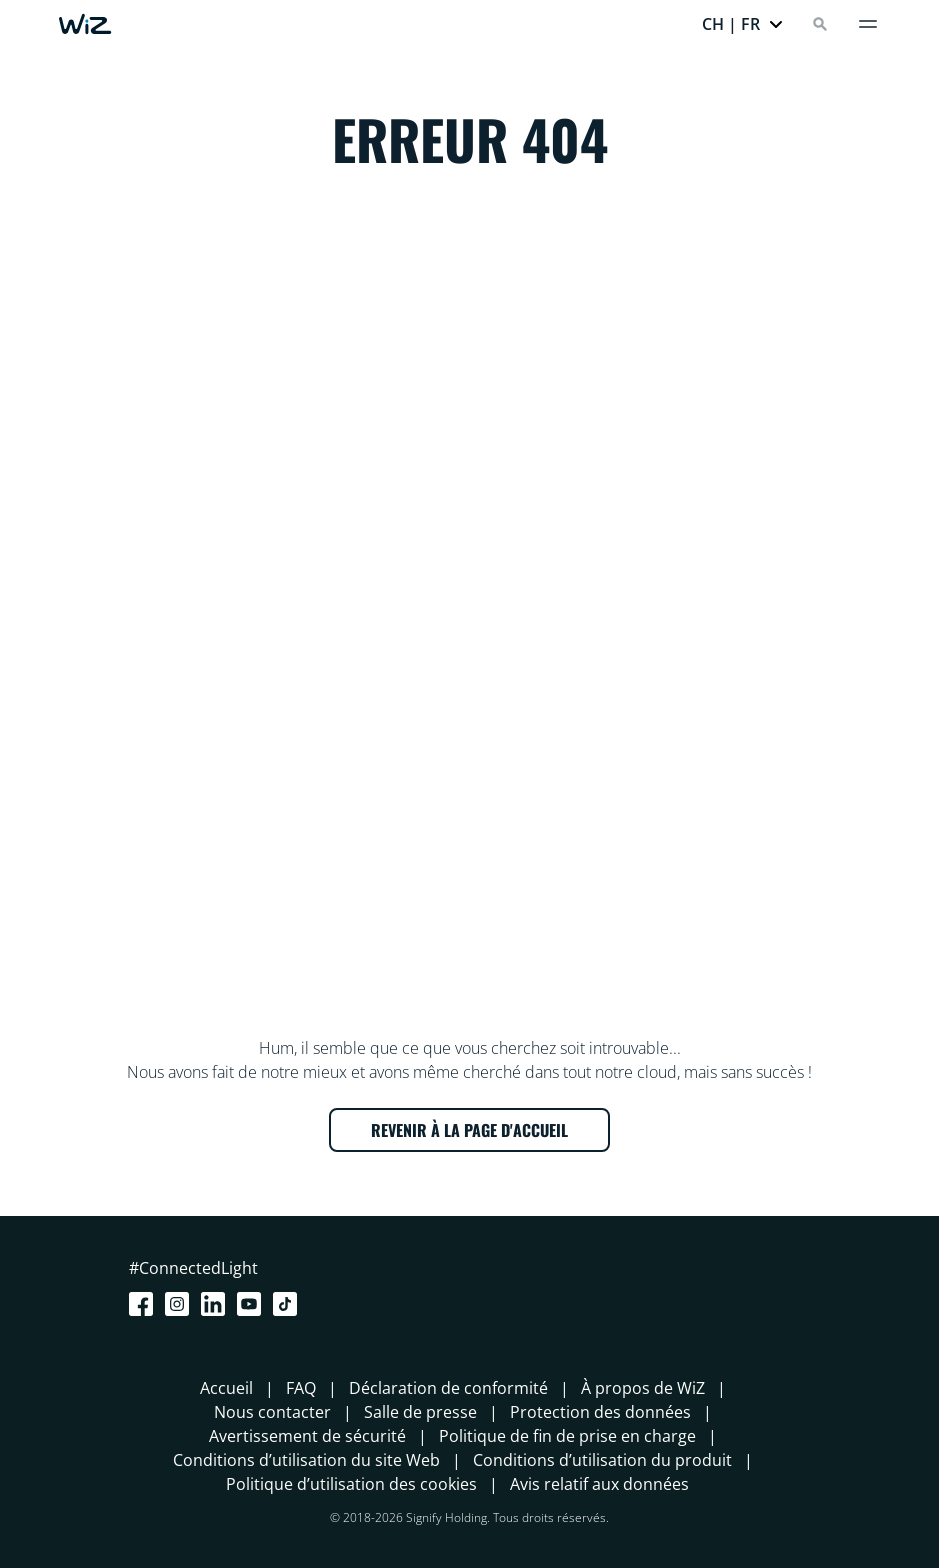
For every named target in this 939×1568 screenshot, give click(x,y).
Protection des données (600, 1412)
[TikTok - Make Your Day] (289, 1304)
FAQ (301, 1388)
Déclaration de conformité (448, 1388)
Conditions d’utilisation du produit (602, 1460)
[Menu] (868, 24)
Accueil (226, 1388)
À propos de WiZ (643, 1388)
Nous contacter (272, 1412)
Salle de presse (420, 1412)
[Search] (820, 24)
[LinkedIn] (217, 1304)
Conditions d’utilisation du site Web (306, 1460)
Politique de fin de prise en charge (567, 1436)
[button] (743, 24)
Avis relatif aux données (599, 1484)
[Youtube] (253, 1304)
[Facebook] (145, 1304)
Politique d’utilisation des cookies (351, 1484)
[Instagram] (181, 1304)
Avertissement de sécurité (307, 1436)
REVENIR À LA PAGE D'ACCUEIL (469, 1130)
